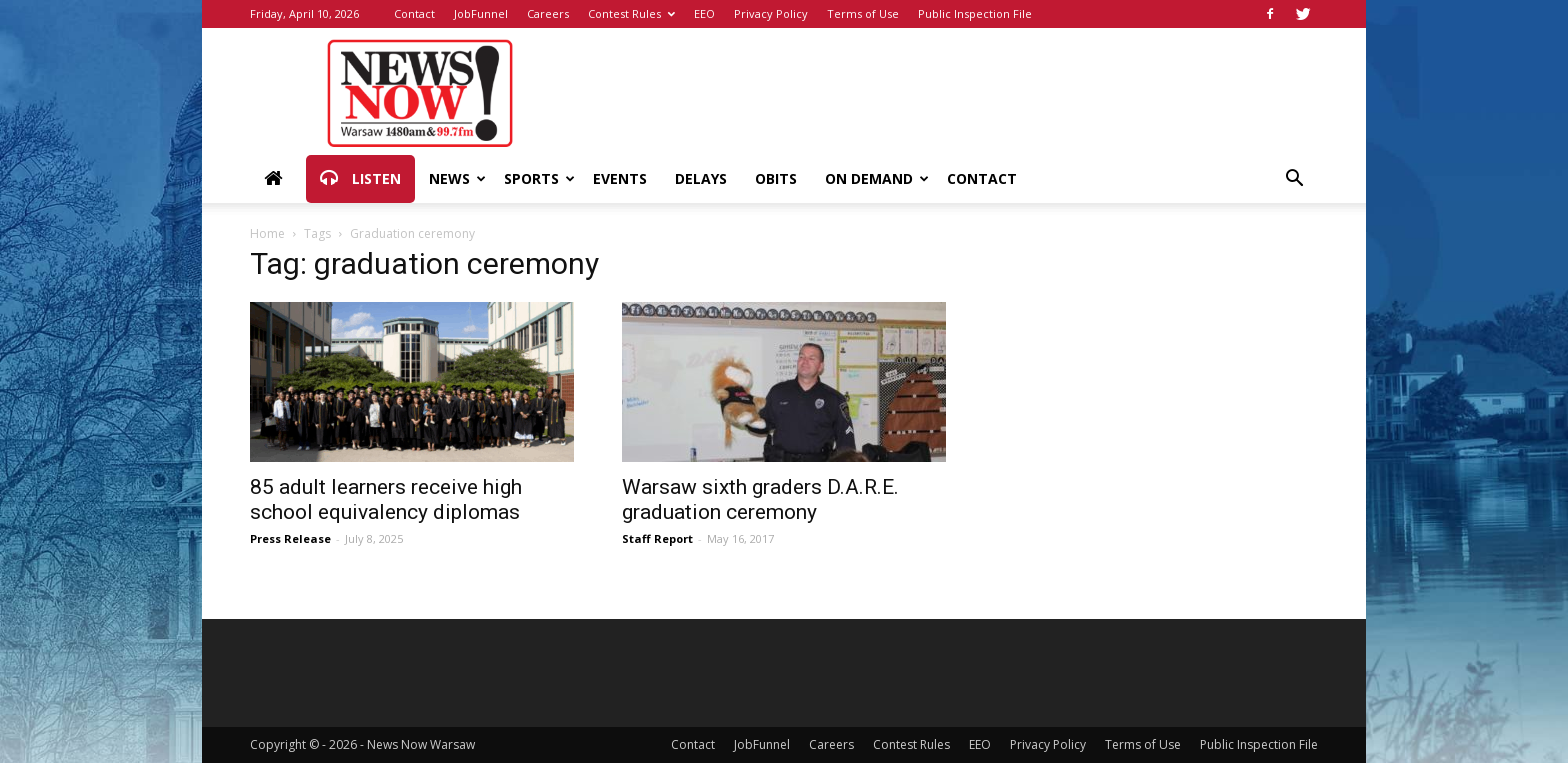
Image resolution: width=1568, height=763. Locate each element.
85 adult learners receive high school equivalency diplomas (386, 499)
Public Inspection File (975, 13)
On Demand (877, 178)
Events (620, 178)
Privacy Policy (771, 13)
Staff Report (657, 538)
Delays (701, 178)
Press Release (290, 538)
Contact (414, 13)
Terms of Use (863, 13)
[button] (1294, 180)
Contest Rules (631, 13)
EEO (704, 13)
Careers (548, 13)
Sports (539, 178)
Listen (360, 179)
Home (267, 233)
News (457, 178)
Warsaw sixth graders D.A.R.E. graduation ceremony (760, 499)
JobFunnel (481, 13)
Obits (776, 178)
